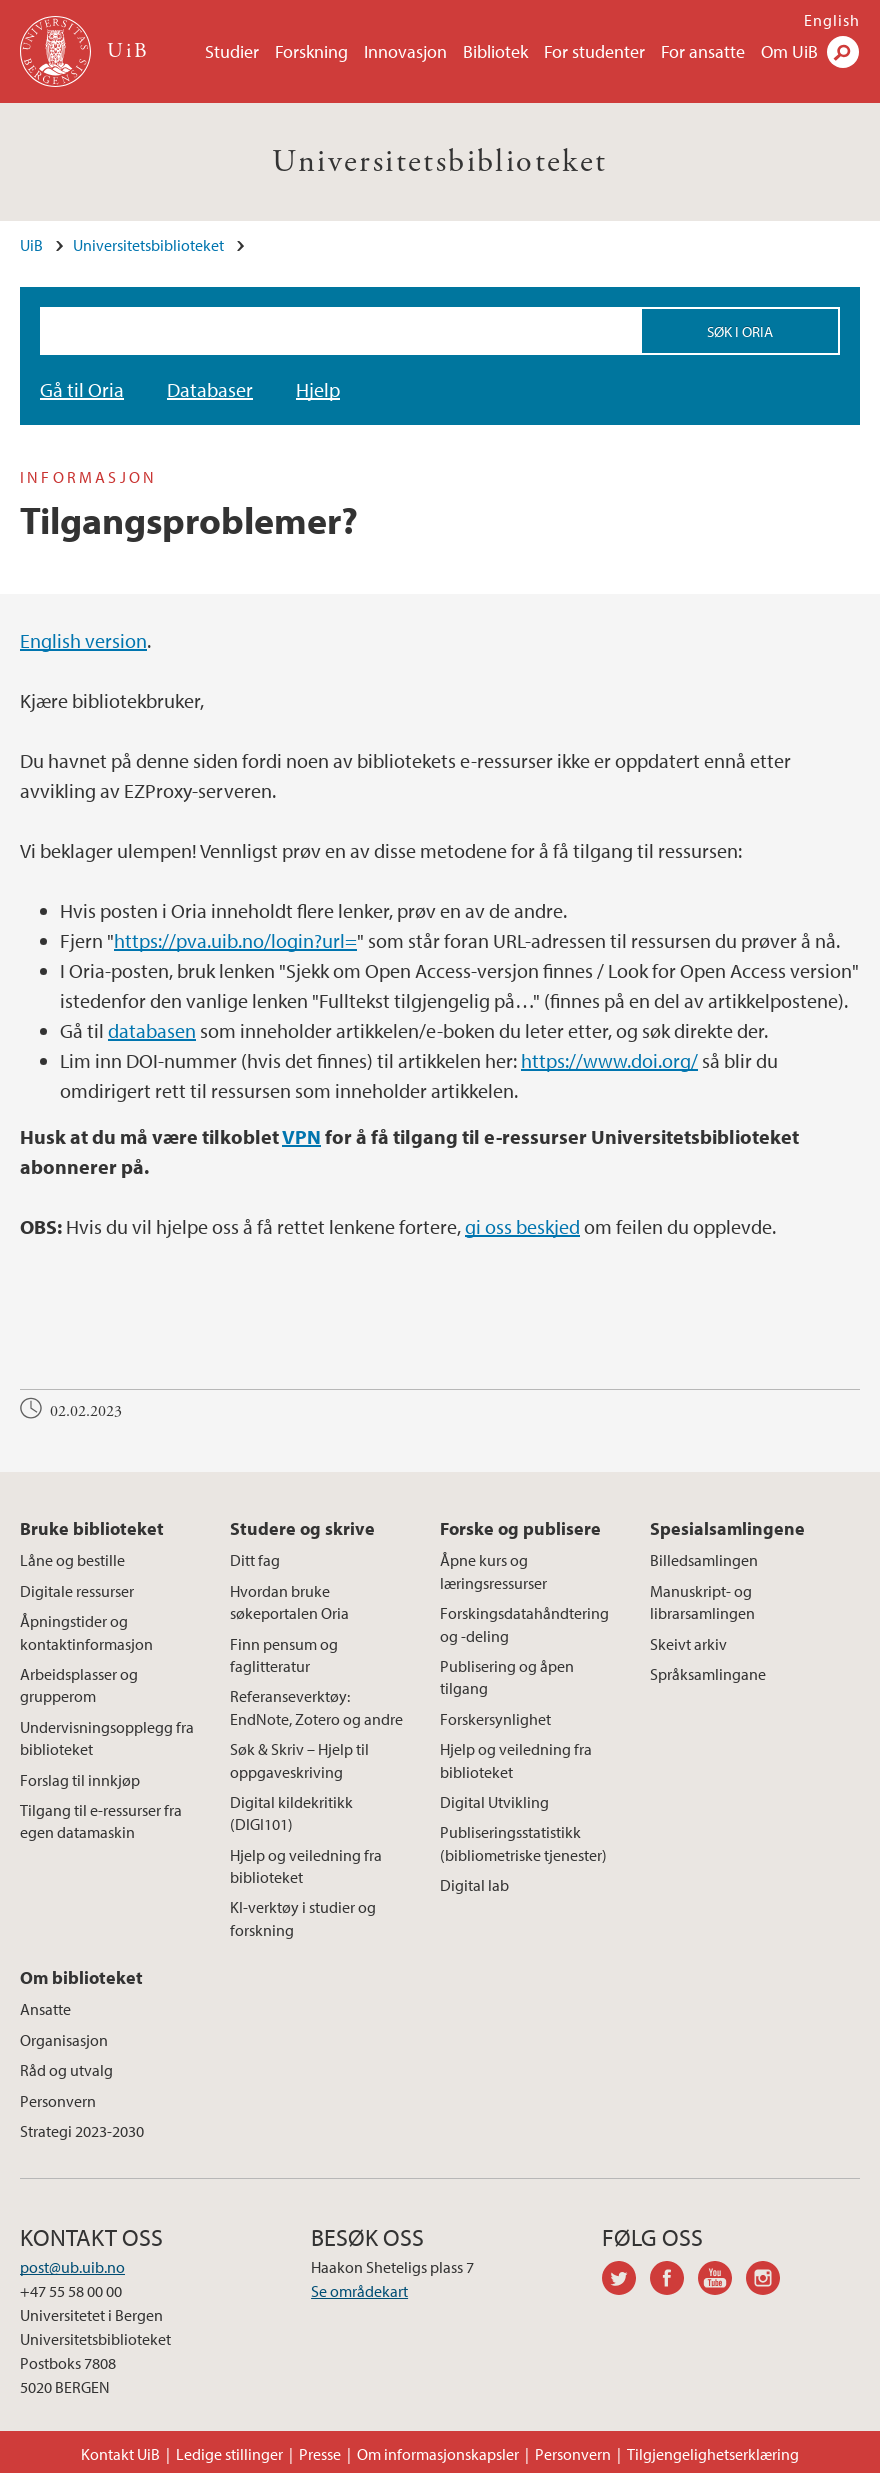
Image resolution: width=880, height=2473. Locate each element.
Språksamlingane (708, 1674)
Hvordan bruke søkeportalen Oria (289, 1602)
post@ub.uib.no (72, 2267)
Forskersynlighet (495, 1719)
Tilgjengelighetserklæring (713, 2454)
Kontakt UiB (120, 2454)
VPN (301, 1136)
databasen (152, 1030)
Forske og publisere (520, 1528)
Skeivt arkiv (688, 1644)
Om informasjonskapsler (438, 2454)
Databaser (210, 389)
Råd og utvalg (66, 2070)
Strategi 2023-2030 (82, 2131)
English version (83, 640)
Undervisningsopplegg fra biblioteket (107, 1738)
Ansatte (45, 2009)
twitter (626, 2281)
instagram (770, 2281)
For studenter (594, 51)
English (832, 20)
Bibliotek (495, 51)
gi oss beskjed (522, 1226)
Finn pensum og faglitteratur (284, 1655)
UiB (31, 245)
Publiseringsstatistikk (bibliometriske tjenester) (523, 1843)
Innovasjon (405, 51)
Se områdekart (359, 2291)
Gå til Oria (82, 389)
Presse (320, 2454)
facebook (674, 2281)
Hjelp (318, 389)
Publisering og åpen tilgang (507, 1677)
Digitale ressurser (77, 1591)
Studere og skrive (302, 1528)
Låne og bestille (72, 1560)
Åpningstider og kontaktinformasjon (86, 1632)
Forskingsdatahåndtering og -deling (524, 1624)
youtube (722, 2281)
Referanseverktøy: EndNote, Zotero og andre (316, 1707)
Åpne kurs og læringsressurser (493, 1571)
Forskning (311, 51)
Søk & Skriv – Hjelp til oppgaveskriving (299, 1760)
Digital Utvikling (494, 1802)
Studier (232, 51)
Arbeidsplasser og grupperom (79, 1685)
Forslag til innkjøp (80, 1780)
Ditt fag (255, 1560)
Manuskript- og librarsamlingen (702, 1602)
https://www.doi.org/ (609, 1060)
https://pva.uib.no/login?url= (235, 940)
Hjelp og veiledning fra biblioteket (306, 1866)
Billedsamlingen (704, 1560)
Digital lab (474, 1885)
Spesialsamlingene (727, 1528)
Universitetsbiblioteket (439, 162)
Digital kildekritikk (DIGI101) (291, 1813)
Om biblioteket (81, 1977)
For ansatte (703, 51)
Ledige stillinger (229, 2454)
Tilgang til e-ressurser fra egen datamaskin (101, 1821)
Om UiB (789, 51)
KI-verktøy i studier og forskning (303, 1918)
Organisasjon (64, 2040)
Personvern (58, 2101)
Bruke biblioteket (92, 1528)
